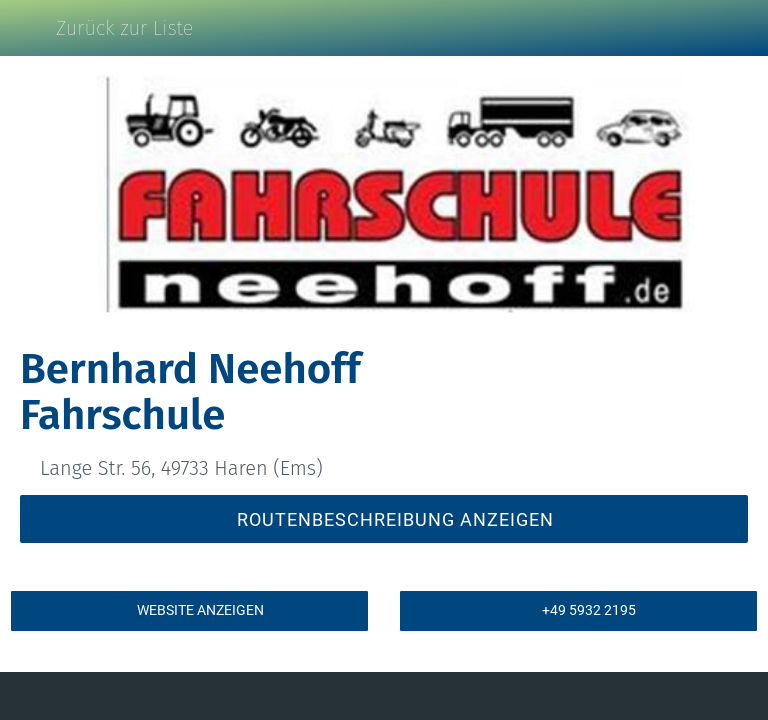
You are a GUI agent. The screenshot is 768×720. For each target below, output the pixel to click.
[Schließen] (28, 28)
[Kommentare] (139, 696)
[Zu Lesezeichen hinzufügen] (629, 696)
